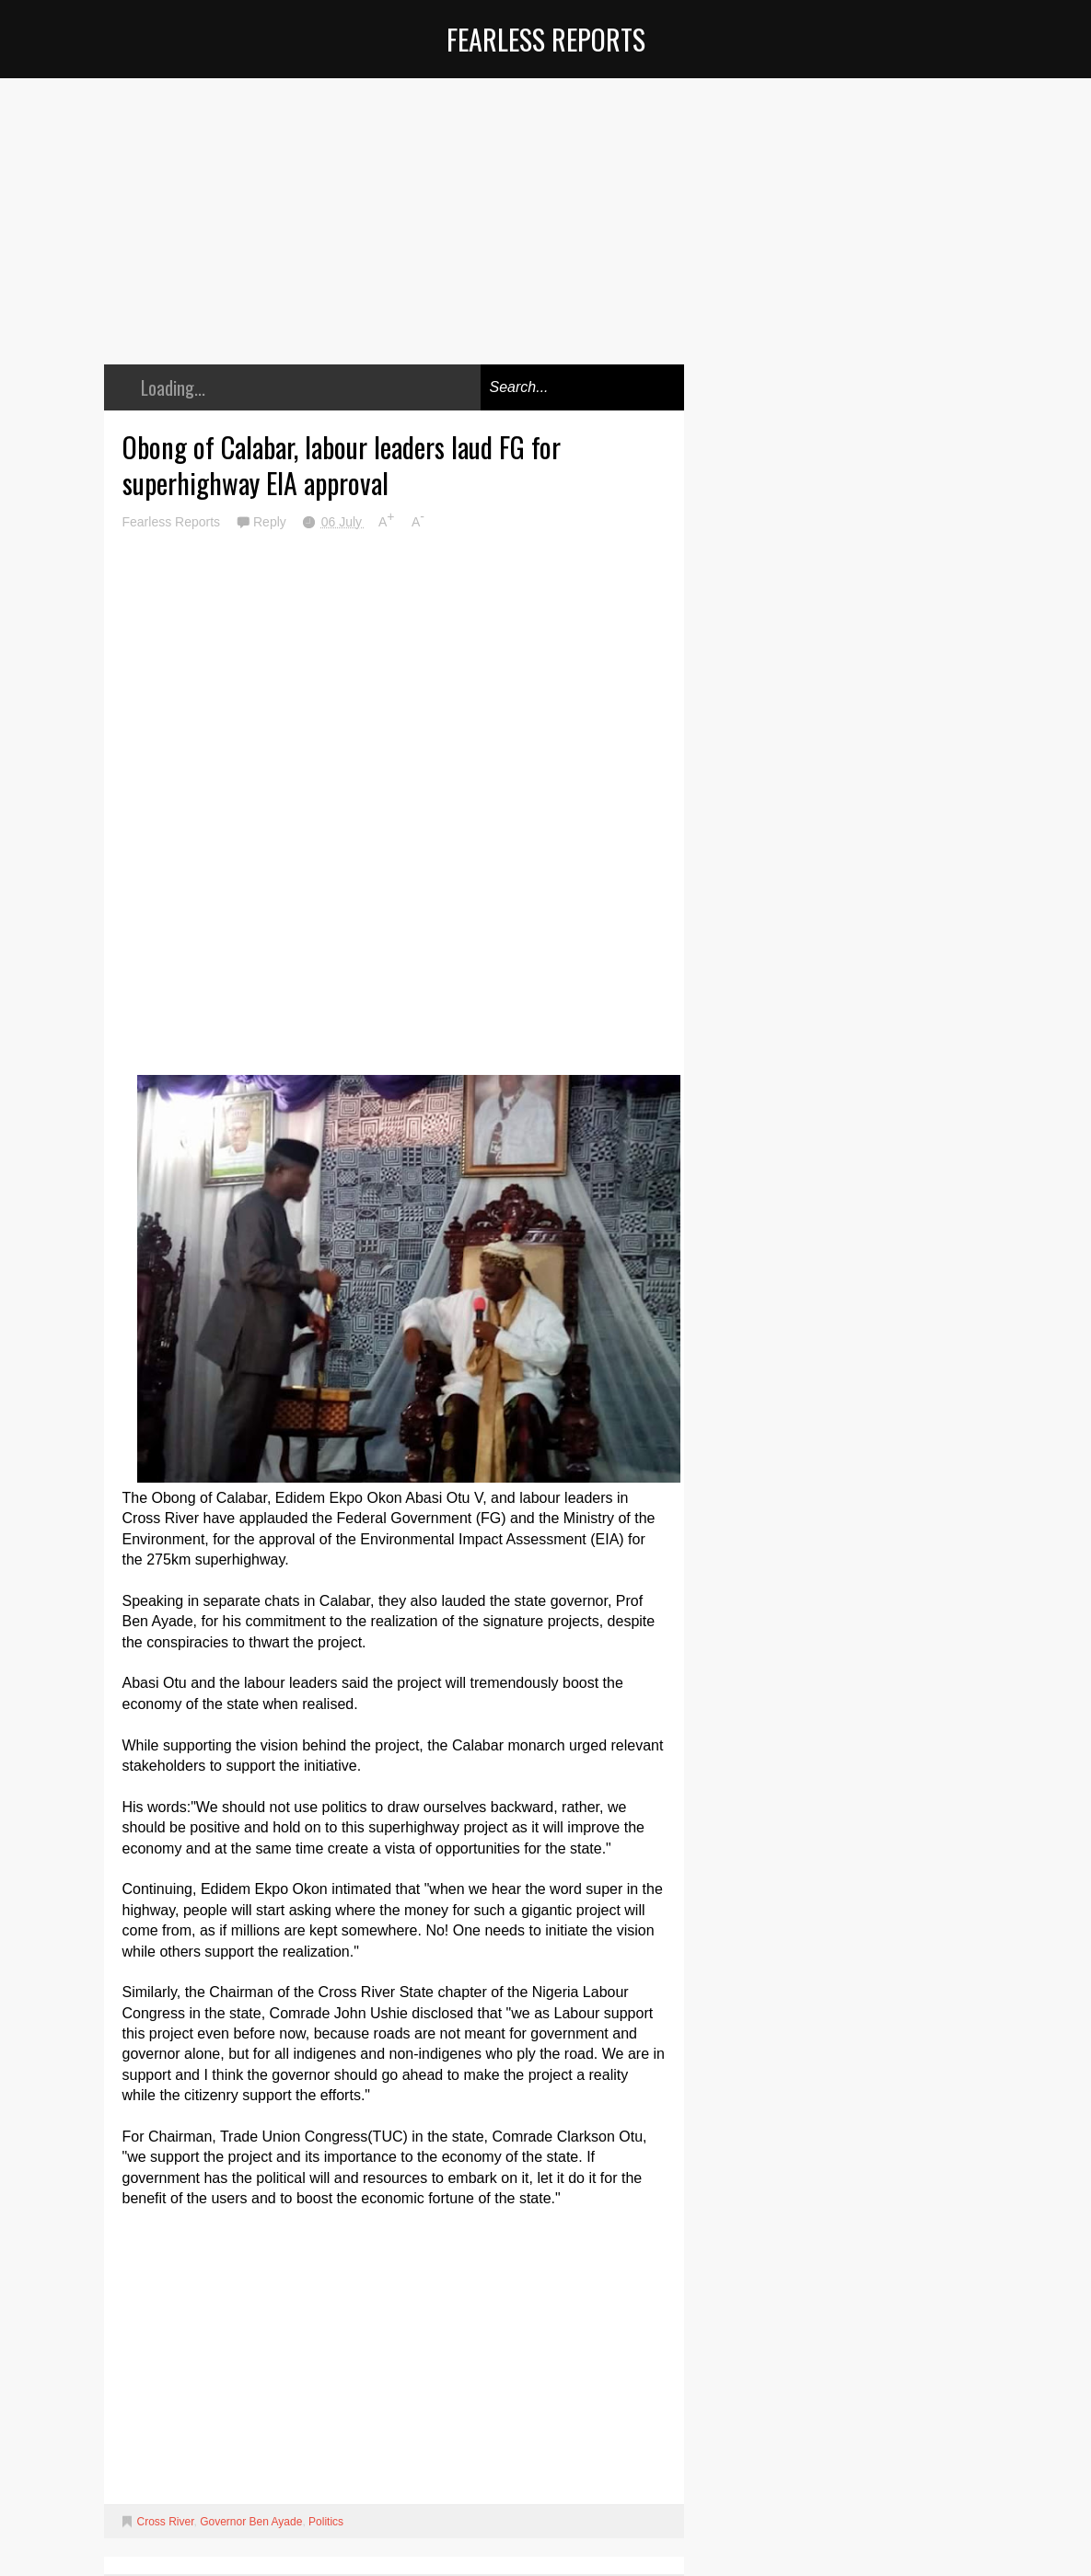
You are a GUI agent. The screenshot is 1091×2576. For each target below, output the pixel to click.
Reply (271, 521)
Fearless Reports (546, 39)
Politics (325, 2521)
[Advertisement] (394, 235)
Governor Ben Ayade (251, 2521)
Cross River (165, 2521)
